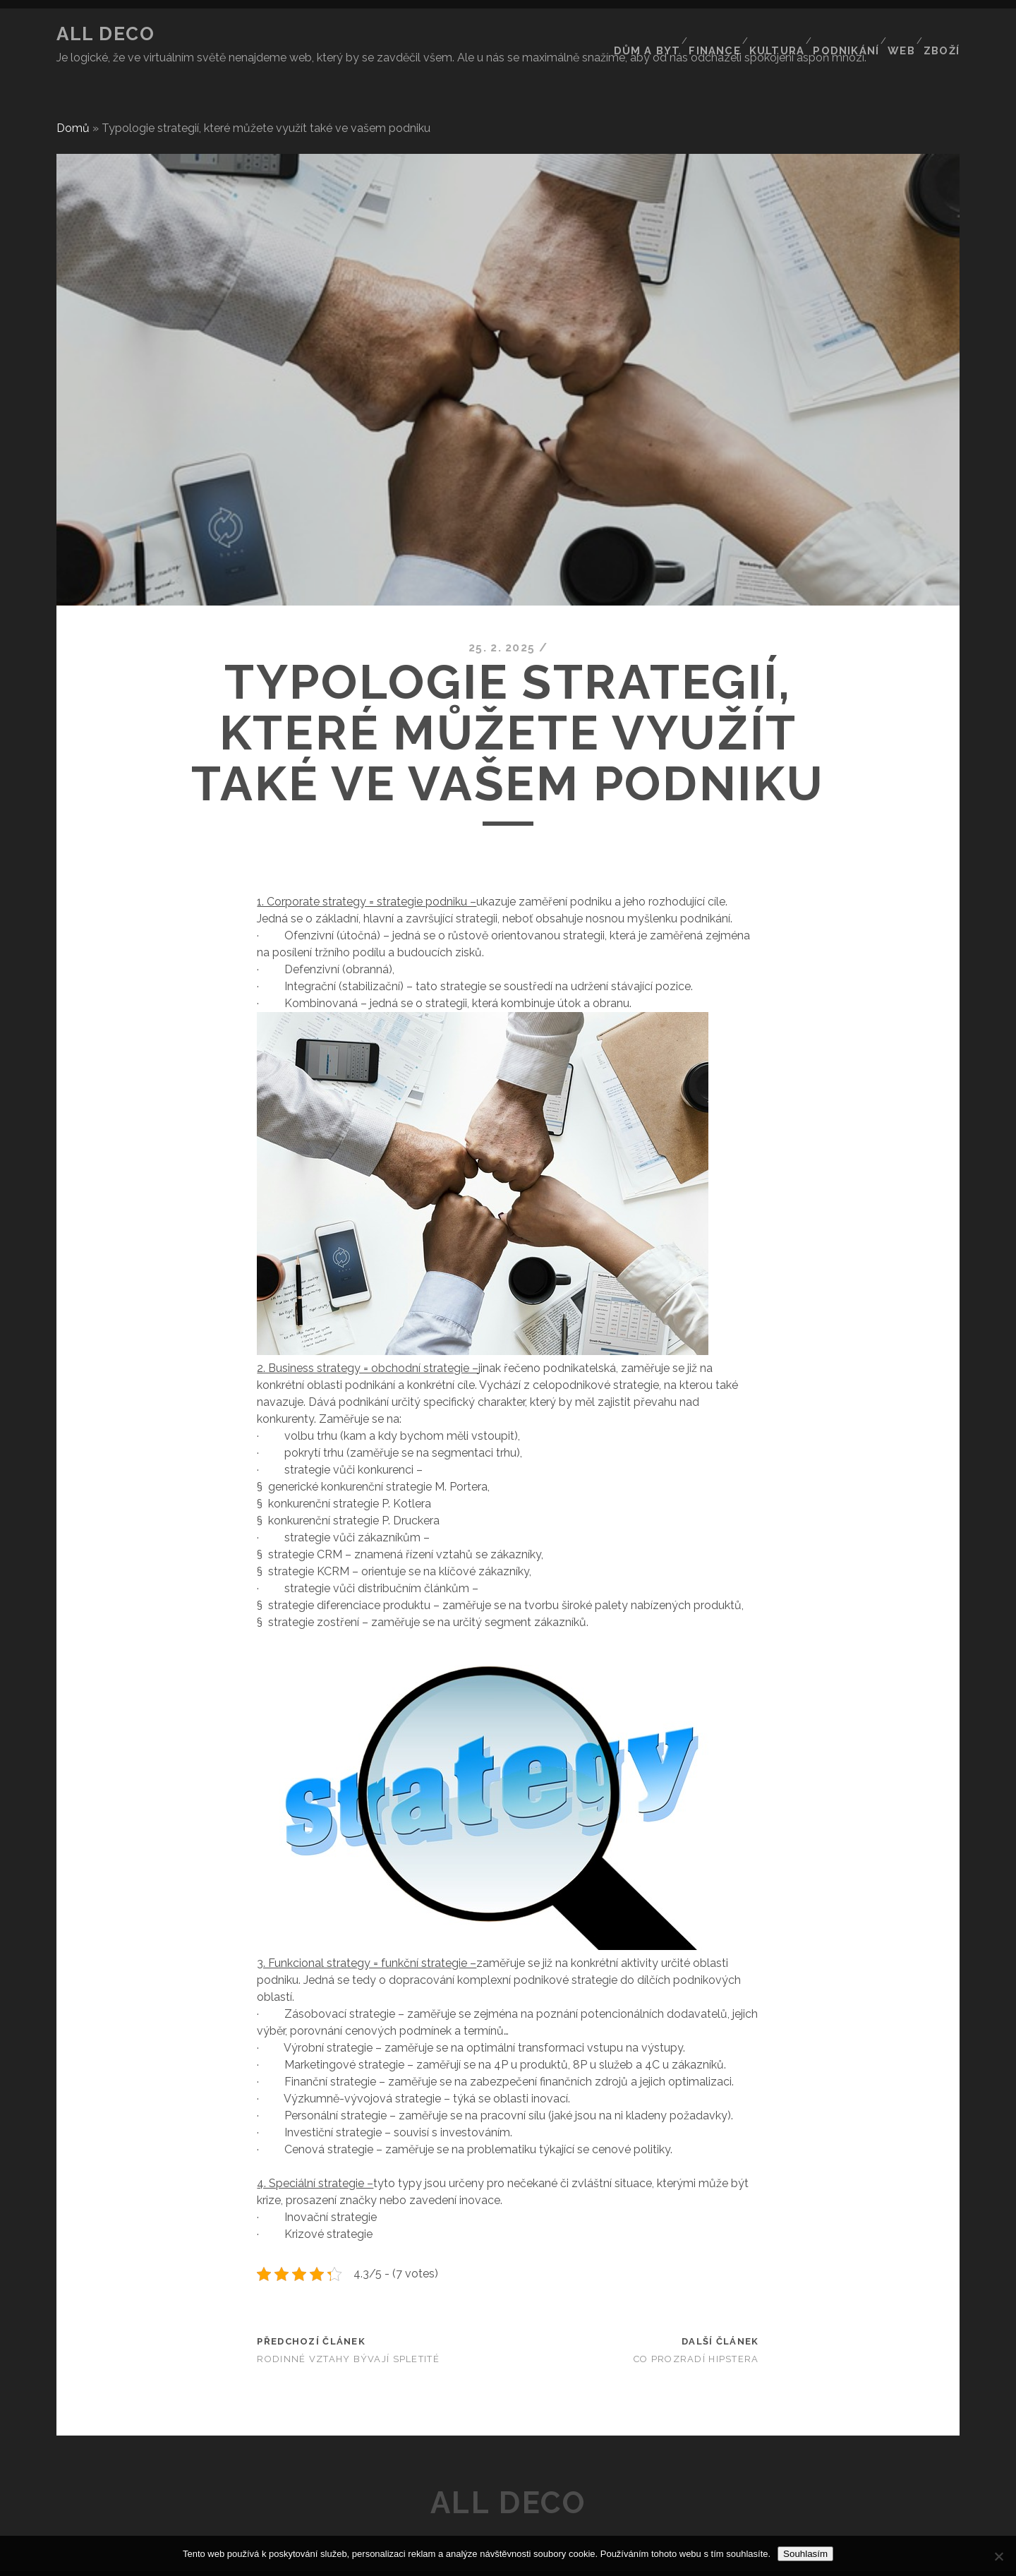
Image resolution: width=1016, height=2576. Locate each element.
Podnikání (840, 34)
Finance (704, 34)
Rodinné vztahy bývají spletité (348, 2333)
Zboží (943, 34)
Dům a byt (636, 34)
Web (898, 34)
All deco (105, 33)
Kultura (769, 34)
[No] (998, 2556)
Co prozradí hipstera (696, 2333)
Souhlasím (805, 2553)
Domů (73, 102)
